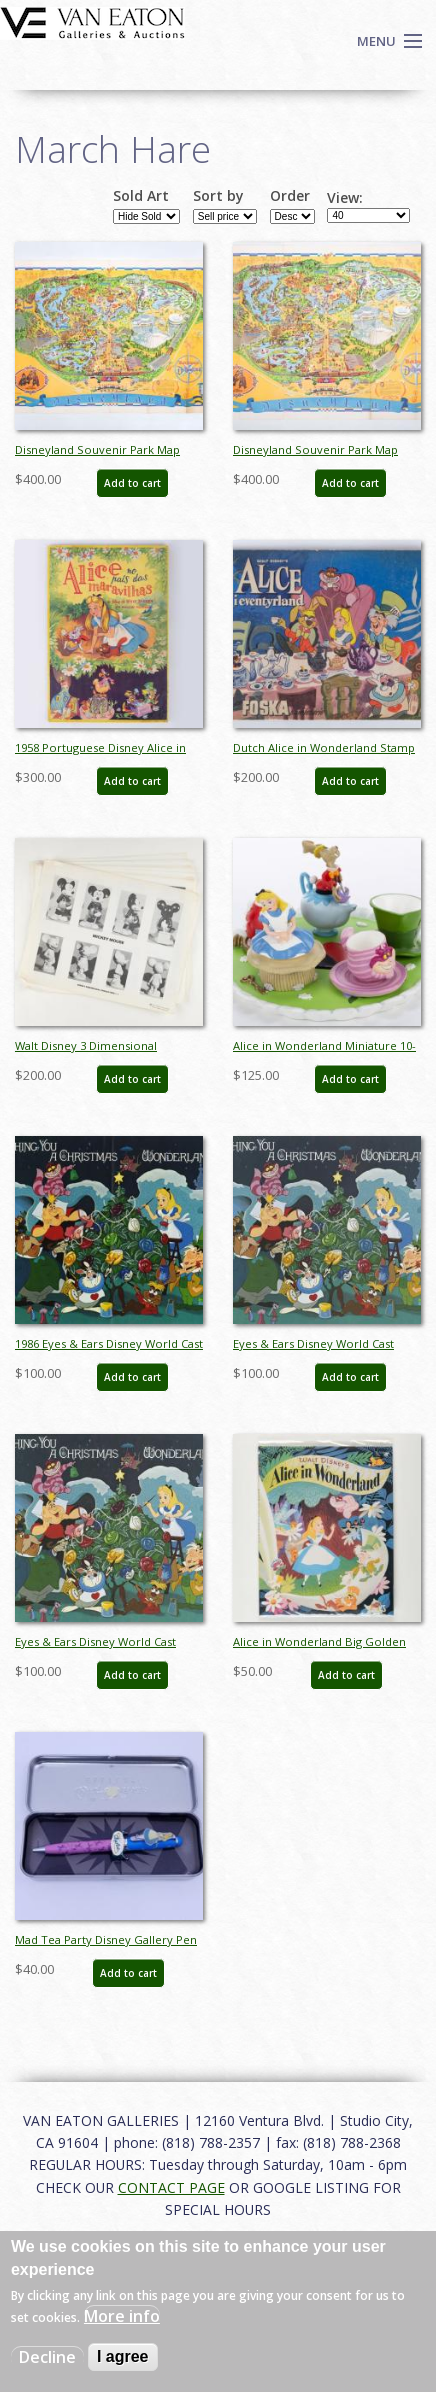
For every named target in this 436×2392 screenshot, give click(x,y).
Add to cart (132, 483)
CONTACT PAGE (171, 2187)
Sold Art (141, 196)
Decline (47, 2357)
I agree (123, 2356)
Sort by (218, 196)
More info (122, 2316)
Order (290, 196)
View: (345, 198)
